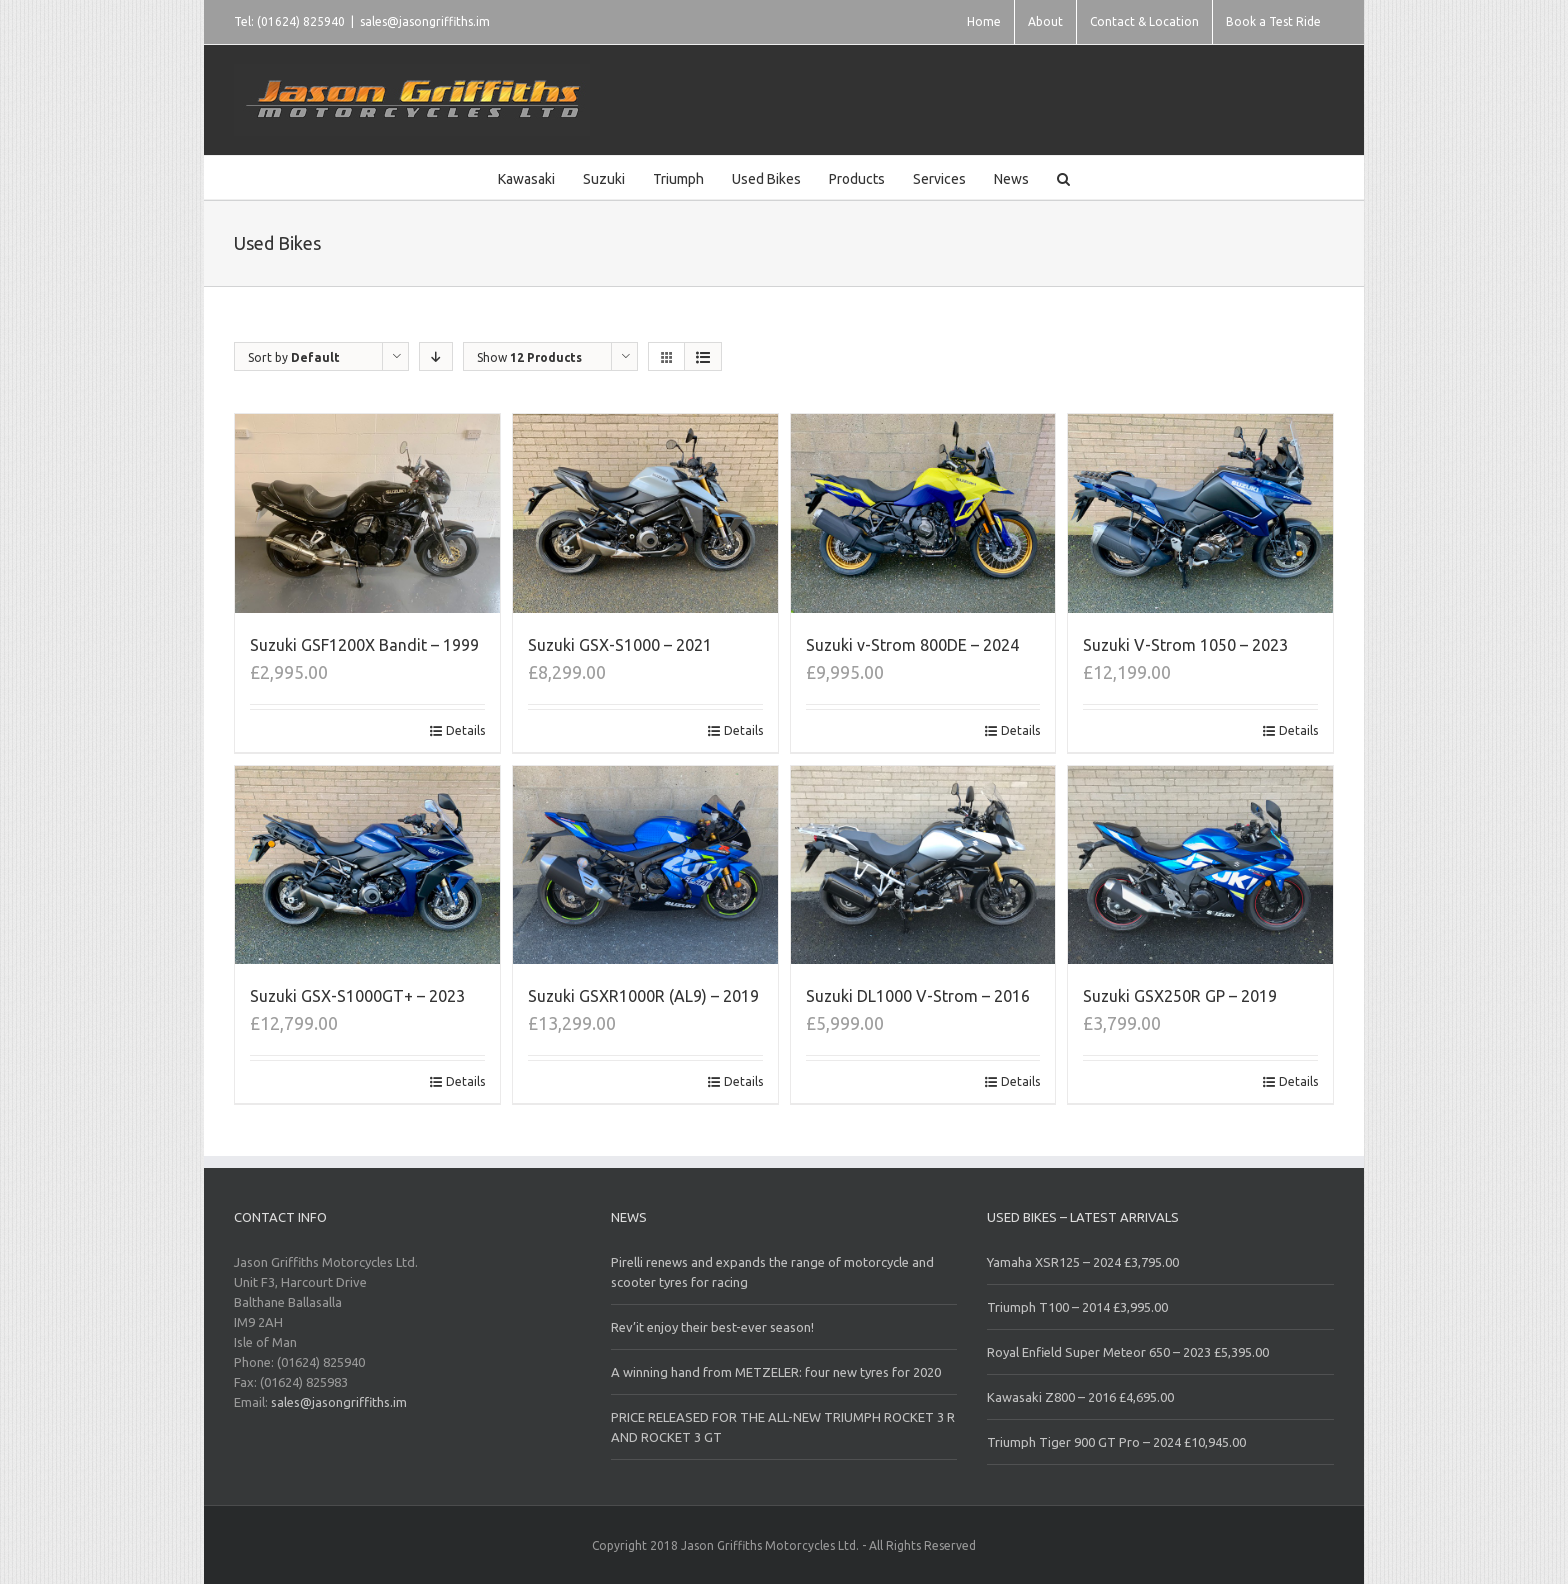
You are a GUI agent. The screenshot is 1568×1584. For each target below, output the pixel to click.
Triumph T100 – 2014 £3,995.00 (1077, 1307)
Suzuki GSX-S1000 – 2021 (620, 645)
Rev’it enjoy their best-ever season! (712, 1327)
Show (529, 357)
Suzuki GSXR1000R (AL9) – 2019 (643, 996)
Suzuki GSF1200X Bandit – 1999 (364, 645)
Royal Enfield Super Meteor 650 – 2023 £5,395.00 (1128, 1352)
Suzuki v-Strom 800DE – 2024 (912, 645)
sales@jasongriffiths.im (425, 21)
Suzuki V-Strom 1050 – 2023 (1185, 645)
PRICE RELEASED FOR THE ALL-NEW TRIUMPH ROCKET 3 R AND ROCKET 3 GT (783, 1427)
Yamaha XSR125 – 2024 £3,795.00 (1083, 1262)
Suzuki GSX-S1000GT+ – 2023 (357, 996)
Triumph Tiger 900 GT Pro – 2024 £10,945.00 (1116, 1442)
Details (465, 730)
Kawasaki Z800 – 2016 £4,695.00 (1080, 1397)
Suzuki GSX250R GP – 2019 (1180, 996)
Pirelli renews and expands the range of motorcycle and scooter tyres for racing (772, 1272)
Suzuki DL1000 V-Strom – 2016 (918, 996)
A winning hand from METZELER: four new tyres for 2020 (776, 1372)
